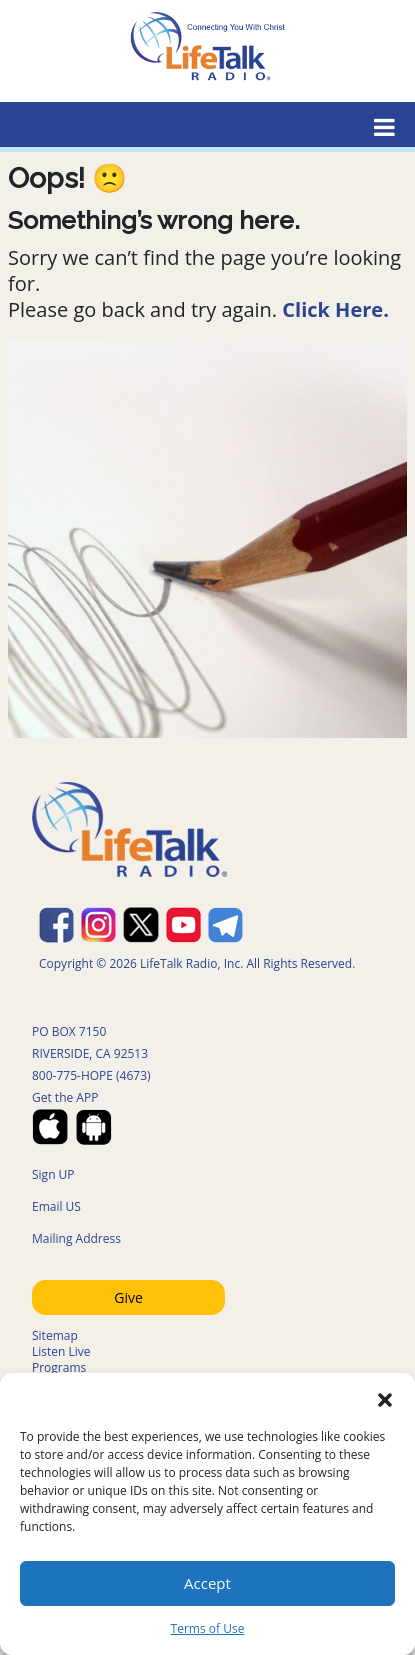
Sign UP (53, 1174)
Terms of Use (208, 1628)
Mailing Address (76, 1238)
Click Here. (335, 309)
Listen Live (61, 1351)
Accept (207, 1583)
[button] (385, 1398)
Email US (56, 1206)
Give (128, 1297)
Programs (59, 1367)
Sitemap (55, 1335)
